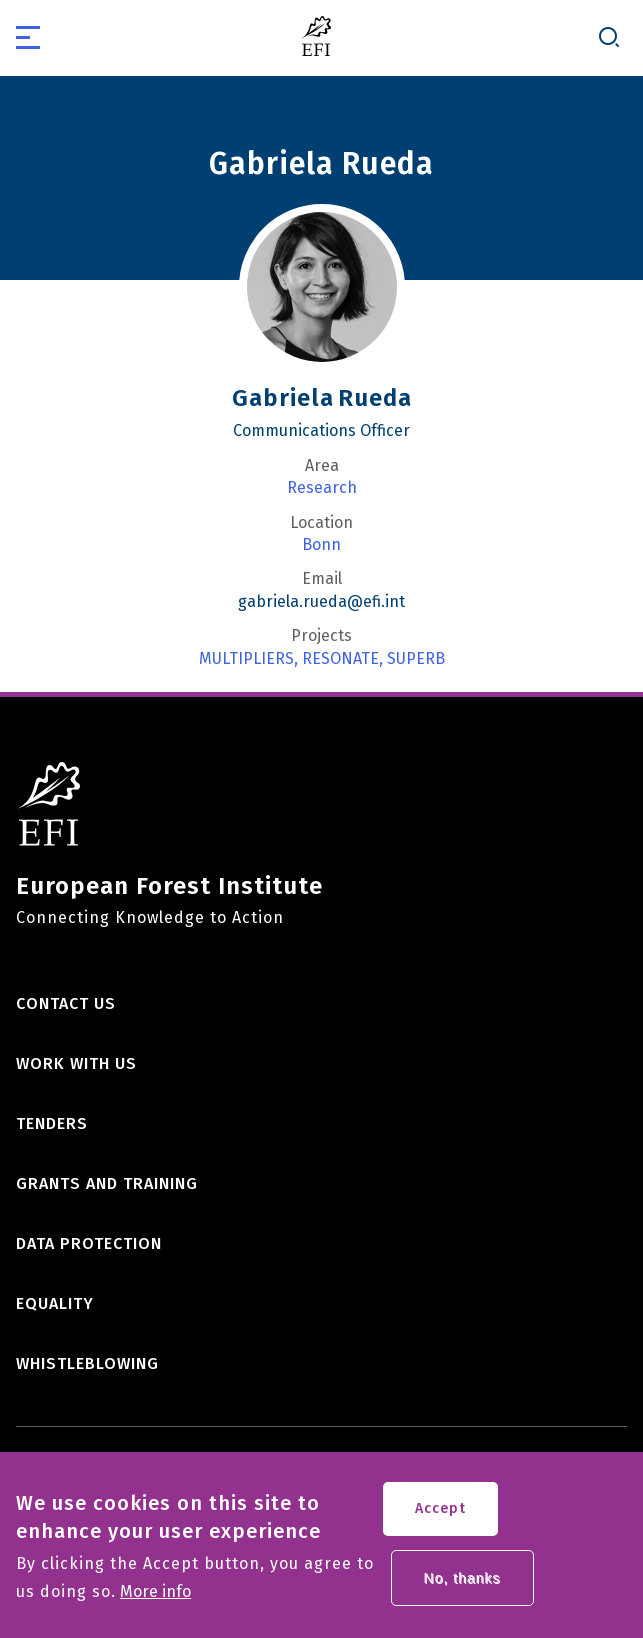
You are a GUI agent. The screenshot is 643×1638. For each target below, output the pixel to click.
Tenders (52, 1123)
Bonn (321, 545)
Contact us (66, 1003)
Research (322, 488)
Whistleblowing (87, 1363)
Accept (440, 1517)
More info (155, 1601)
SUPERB (416, 659)
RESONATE (340, 659)
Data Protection (89, 1243)
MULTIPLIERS (246, 659)
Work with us (76, 1063)
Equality (55, 1303)
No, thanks (462, 1587)
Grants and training (107, 1183)
